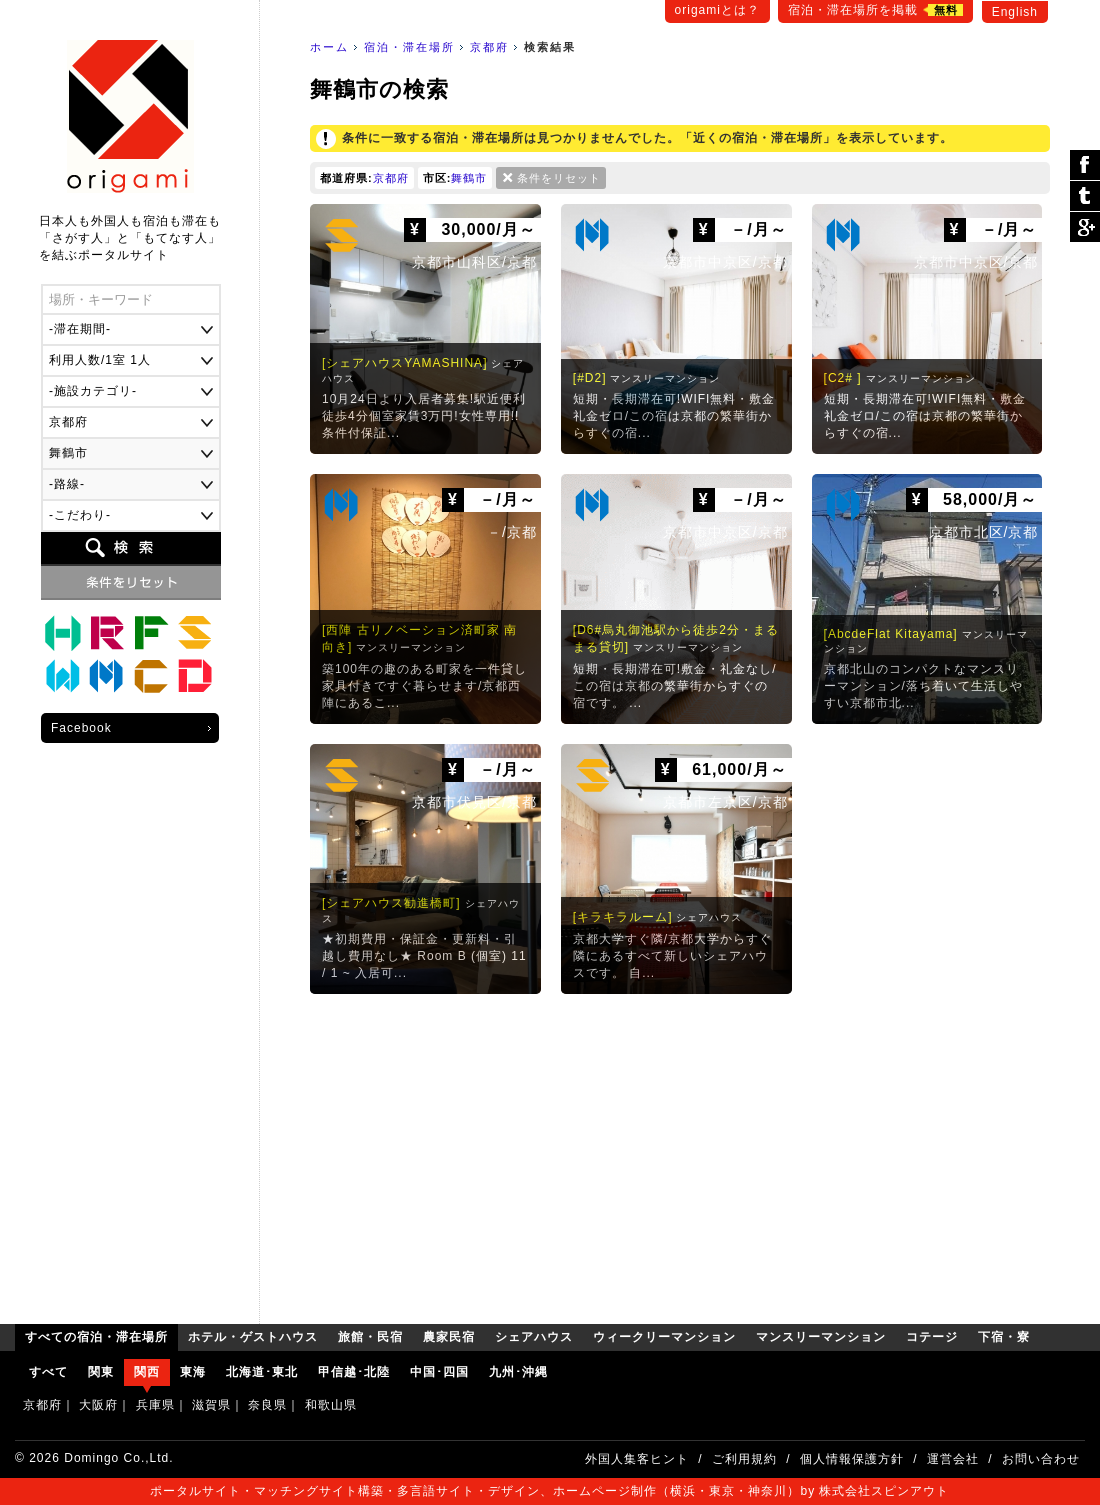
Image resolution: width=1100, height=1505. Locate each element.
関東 (101, 1372)
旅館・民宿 (107, 633)
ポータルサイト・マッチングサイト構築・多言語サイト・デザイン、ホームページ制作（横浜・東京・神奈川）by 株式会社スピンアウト (549, 1491)
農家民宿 (151, 633)
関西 (147, 1372)
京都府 (489, 47)
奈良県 (267, 1405)
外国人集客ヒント (637, 1459)
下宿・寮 (195, 677)
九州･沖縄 (518, 1372)
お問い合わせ (1041, 1459)
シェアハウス (195, 633)
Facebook (81, 728)
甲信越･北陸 (354, 1372)
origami (130, 116)
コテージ (151, 677)
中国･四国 (439, 1372)
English (1015, 12)
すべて (48, 1372)
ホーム (329, 47)
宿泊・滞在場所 (409, 47)
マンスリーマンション (107, 677)
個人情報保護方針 (852, 1459)
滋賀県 (211, 1405)
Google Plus (1085, 227)
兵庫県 (155, 1405)
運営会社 (953, 1459)
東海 (193, 1372)
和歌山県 (331, 1405)
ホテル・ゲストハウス (63, 633)
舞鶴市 (469, 178)
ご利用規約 (744, 1459)
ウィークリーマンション (63, 677)
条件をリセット (559, 178)
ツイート (1085, 196)
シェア (1085, 165)
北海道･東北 (262, 1372)
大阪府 (98, 1405)
